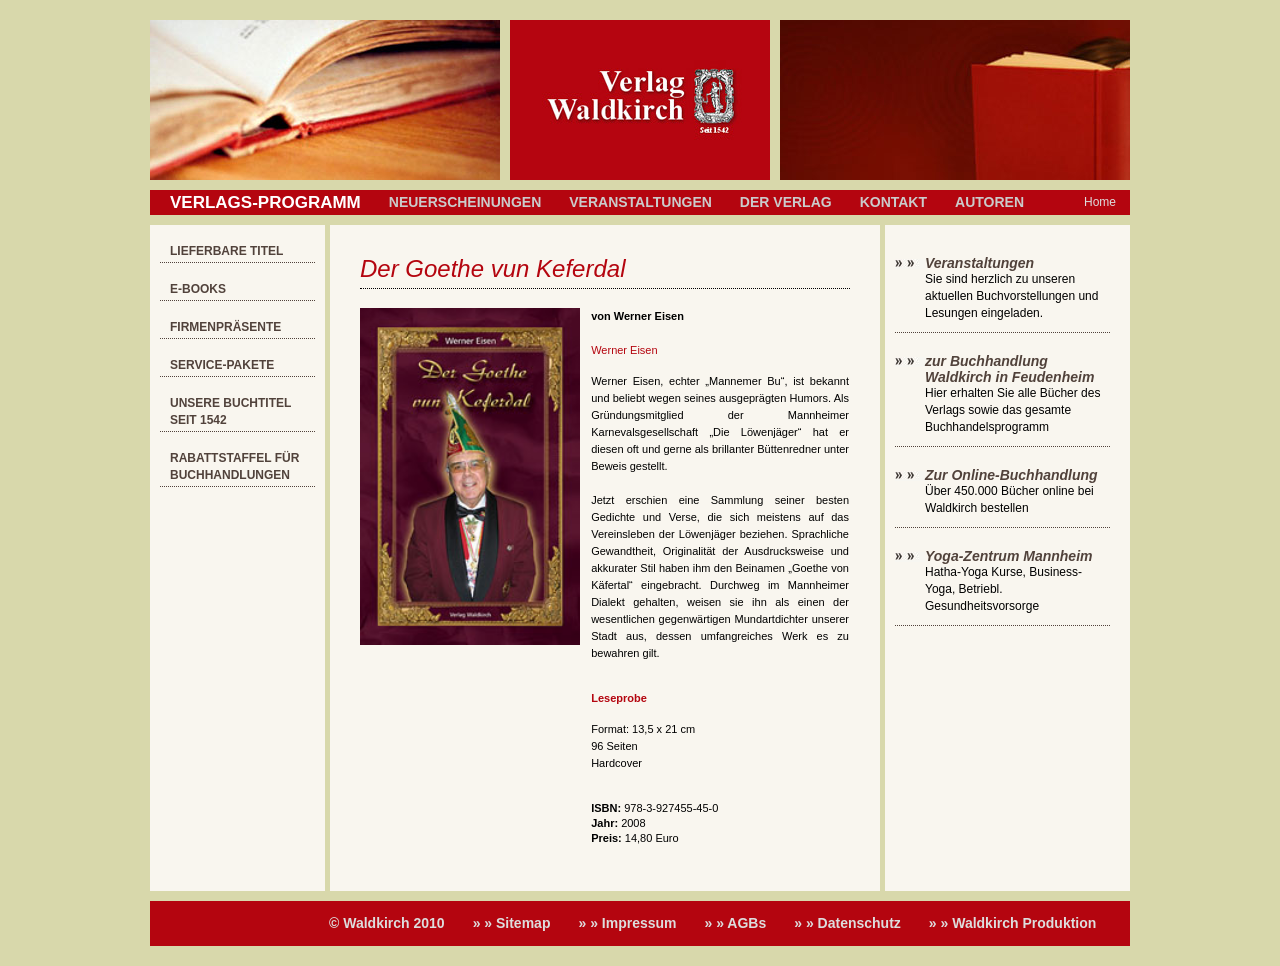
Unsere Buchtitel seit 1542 (230, 411)
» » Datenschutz (847, 923)
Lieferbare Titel (226, 251)
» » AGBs (736, 923)
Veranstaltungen (640, 202)
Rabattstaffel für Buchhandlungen (234, 466)
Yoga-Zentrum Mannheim (1009, 556)
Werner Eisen (624, 350)
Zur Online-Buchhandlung (1011, 475)
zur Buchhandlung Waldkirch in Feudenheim (1009, 369)
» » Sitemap (512, 923)
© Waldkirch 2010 (387, 923)
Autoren (989, 202)
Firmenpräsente (225, 327)
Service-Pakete (222, 365)
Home (1100, 202)
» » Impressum (627, 923)
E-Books (198, 289)
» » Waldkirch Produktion (1013, 923)
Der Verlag (786, 202)
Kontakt (893, 202)
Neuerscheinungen (465, 202)
